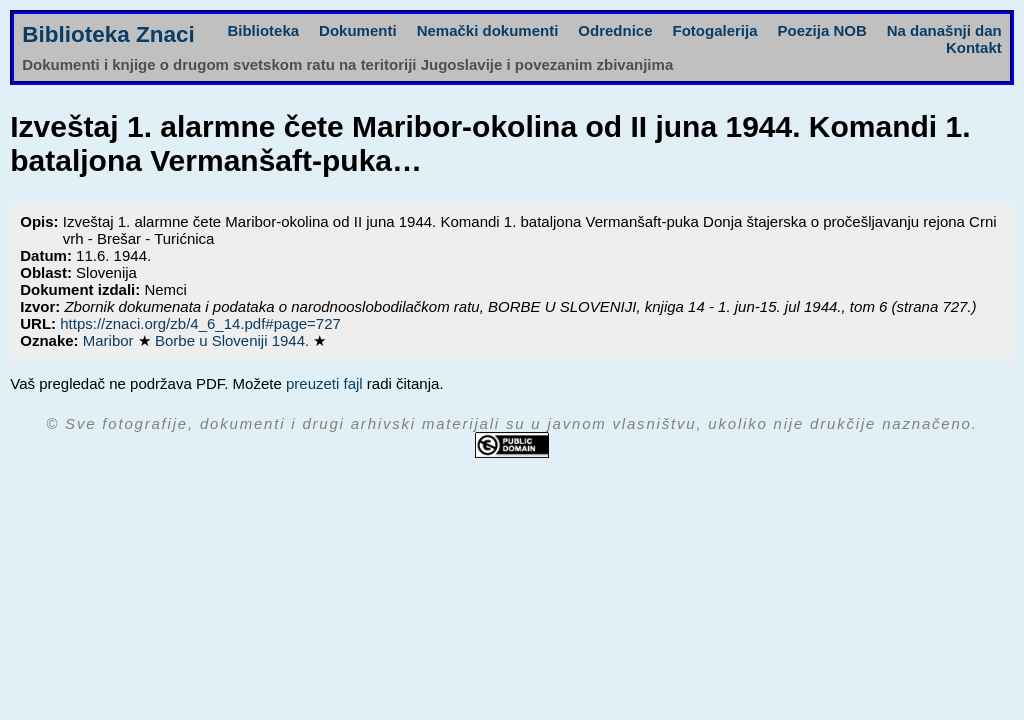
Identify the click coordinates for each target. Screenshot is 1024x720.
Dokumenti (358, 30)
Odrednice (615, 30)
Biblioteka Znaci (108, 34)
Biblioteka (263, 30)
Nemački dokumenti (488, 30)
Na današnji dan (944, 30)
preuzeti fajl (324, 383)
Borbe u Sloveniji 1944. (234, 340)
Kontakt (974, 47)
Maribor (110, 340)
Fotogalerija (715, 30)
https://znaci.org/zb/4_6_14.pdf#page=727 (200, 323)
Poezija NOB (822, 30)
